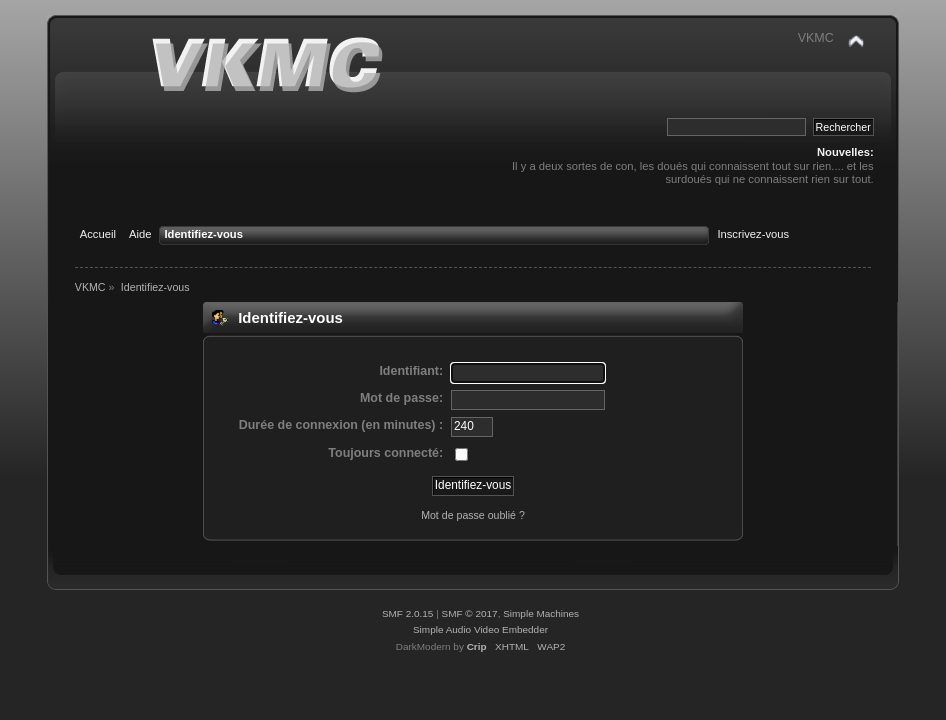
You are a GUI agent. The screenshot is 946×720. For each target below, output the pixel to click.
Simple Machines (541, 613)
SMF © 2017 (470, 613)
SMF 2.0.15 (408, 613)
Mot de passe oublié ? (473, 515)
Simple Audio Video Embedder (480, 629)
